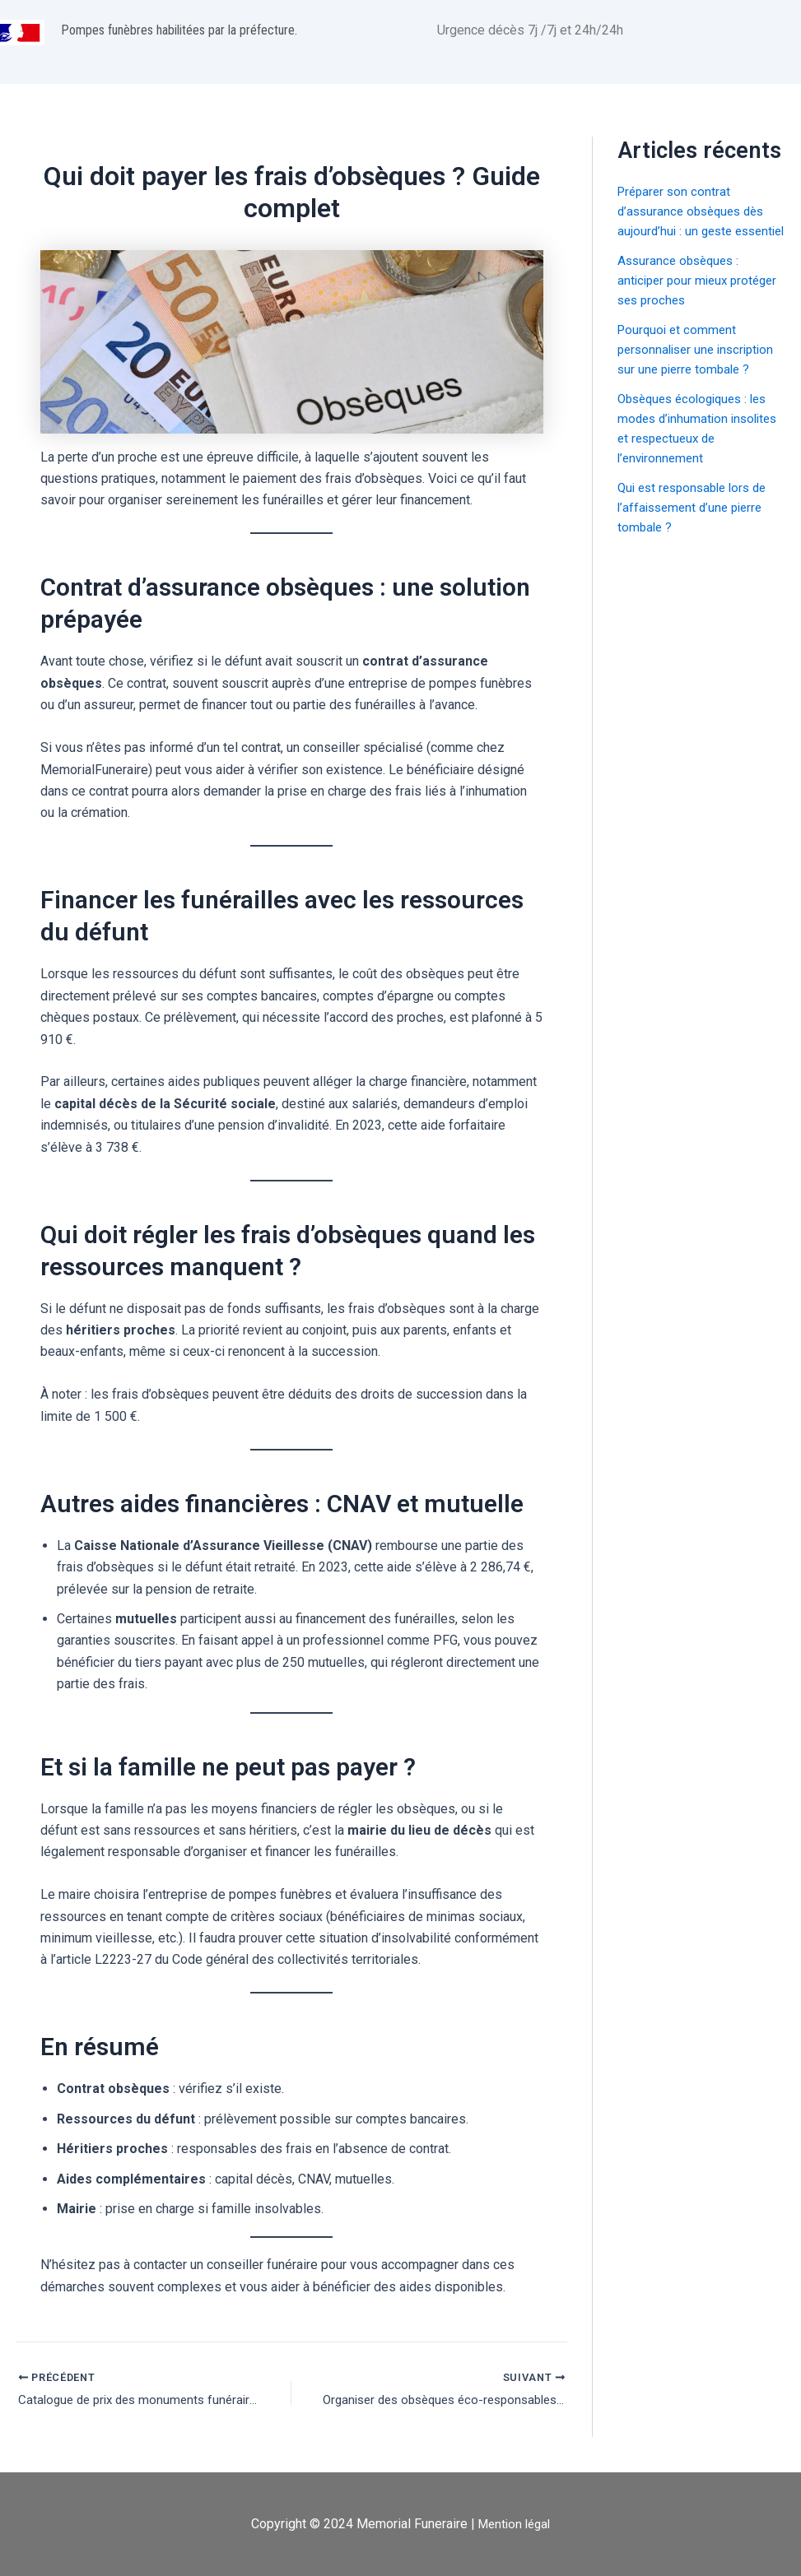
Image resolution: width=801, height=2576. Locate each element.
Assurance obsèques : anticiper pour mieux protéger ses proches (681, 299)
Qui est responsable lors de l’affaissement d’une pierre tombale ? (697, 527)
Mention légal (514, 2524)
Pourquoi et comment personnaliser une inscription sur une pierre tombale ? (700, 369)
